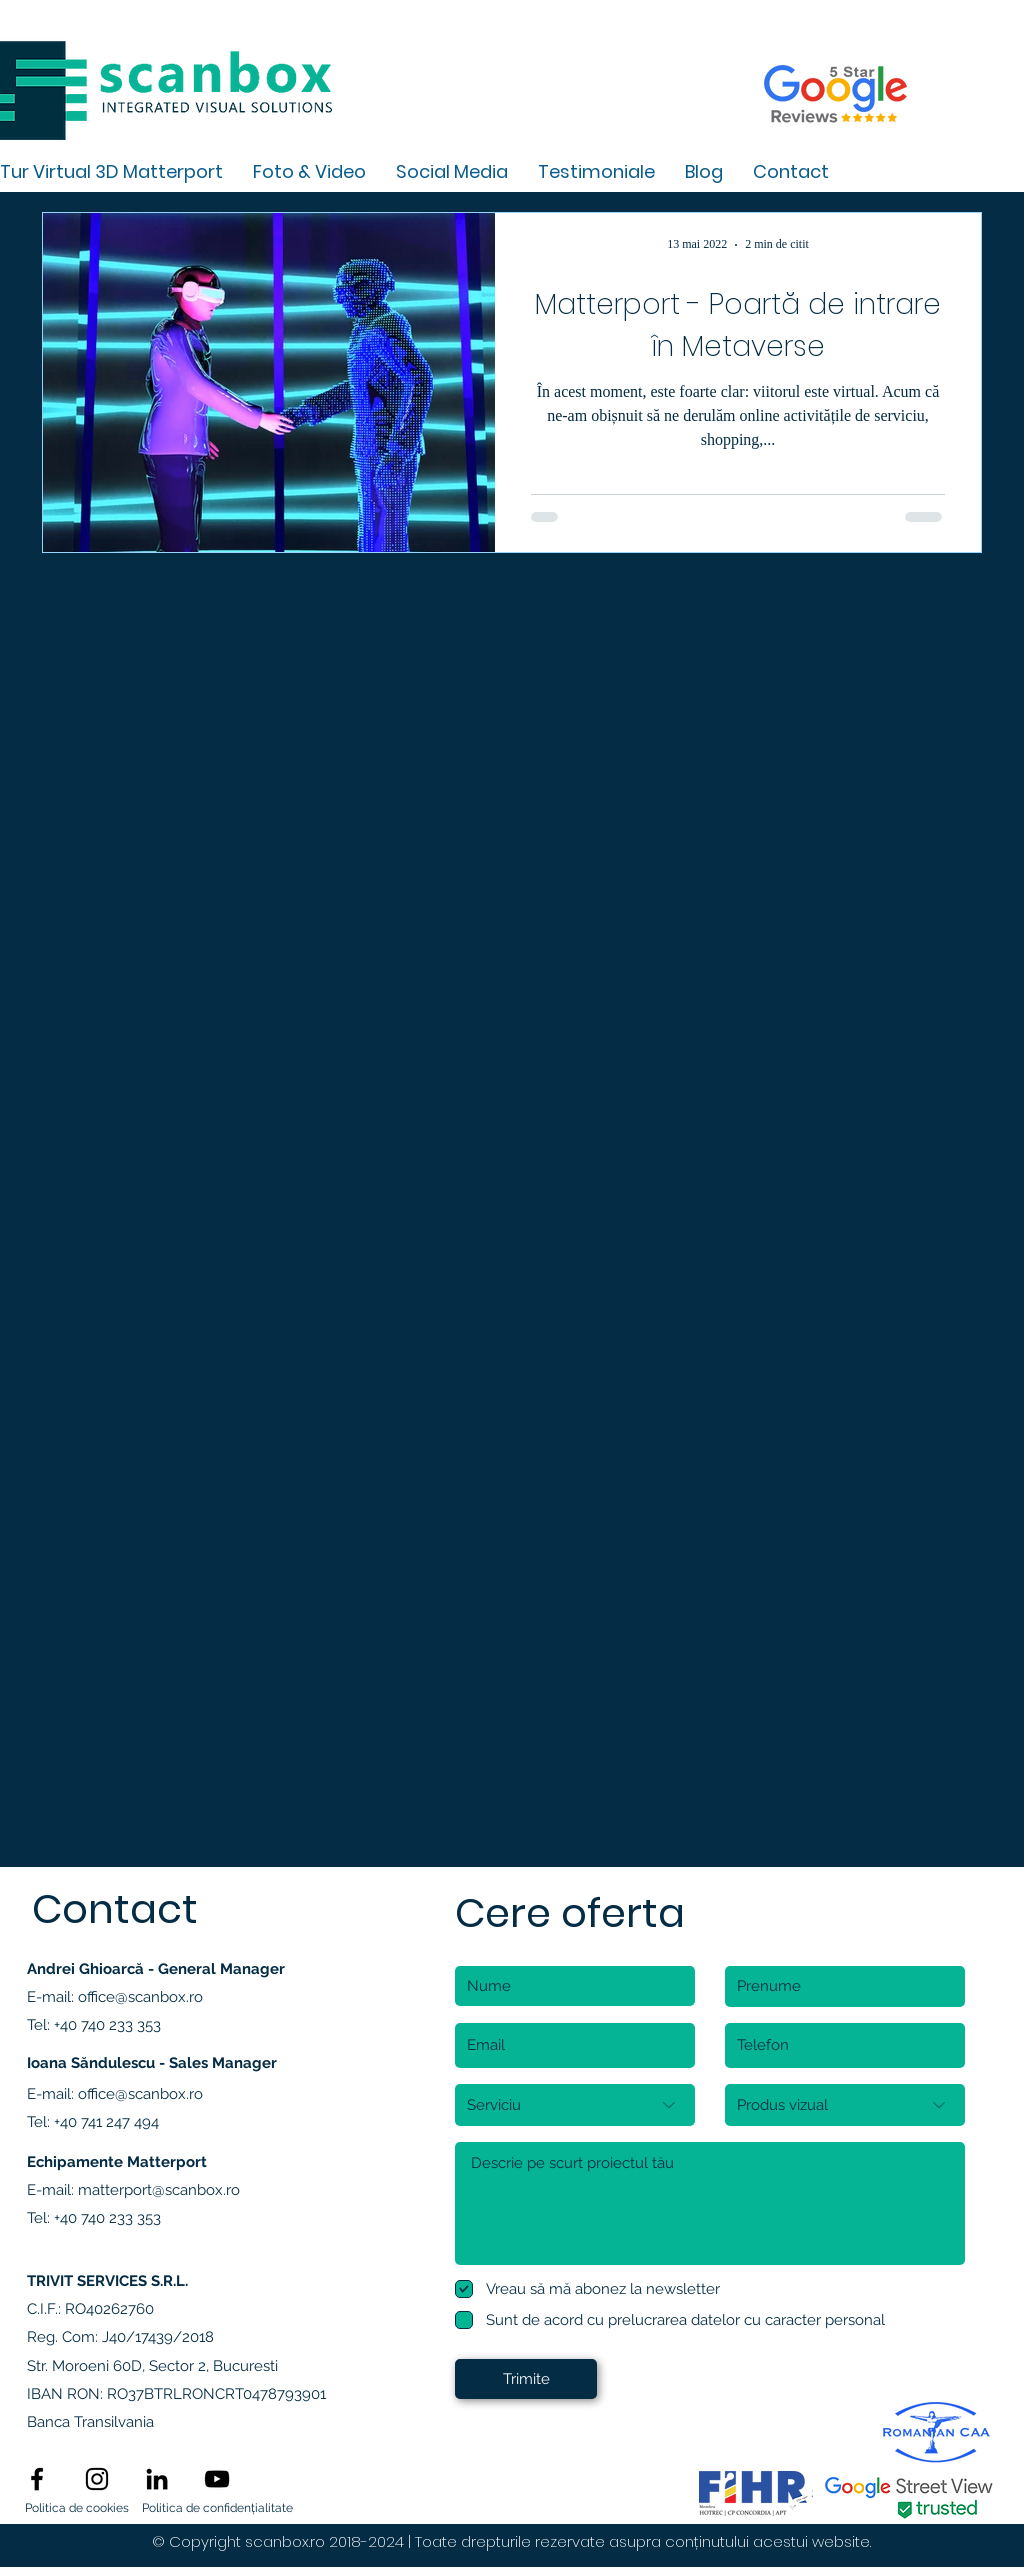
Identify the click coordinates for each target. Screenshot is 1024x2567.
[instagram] (97, 2479)
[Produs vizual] (845, 2105)
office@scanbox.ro (140, 1997)
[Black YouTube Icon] (217, 2479)
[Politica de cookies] (77, 2509)
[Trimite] (526, 2379)
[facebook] (37, 2479)
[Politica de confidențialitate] (217, 2509)
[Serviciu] (575, 2105)
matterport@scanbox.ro (159, 2190)
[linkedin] (157, 2479)
